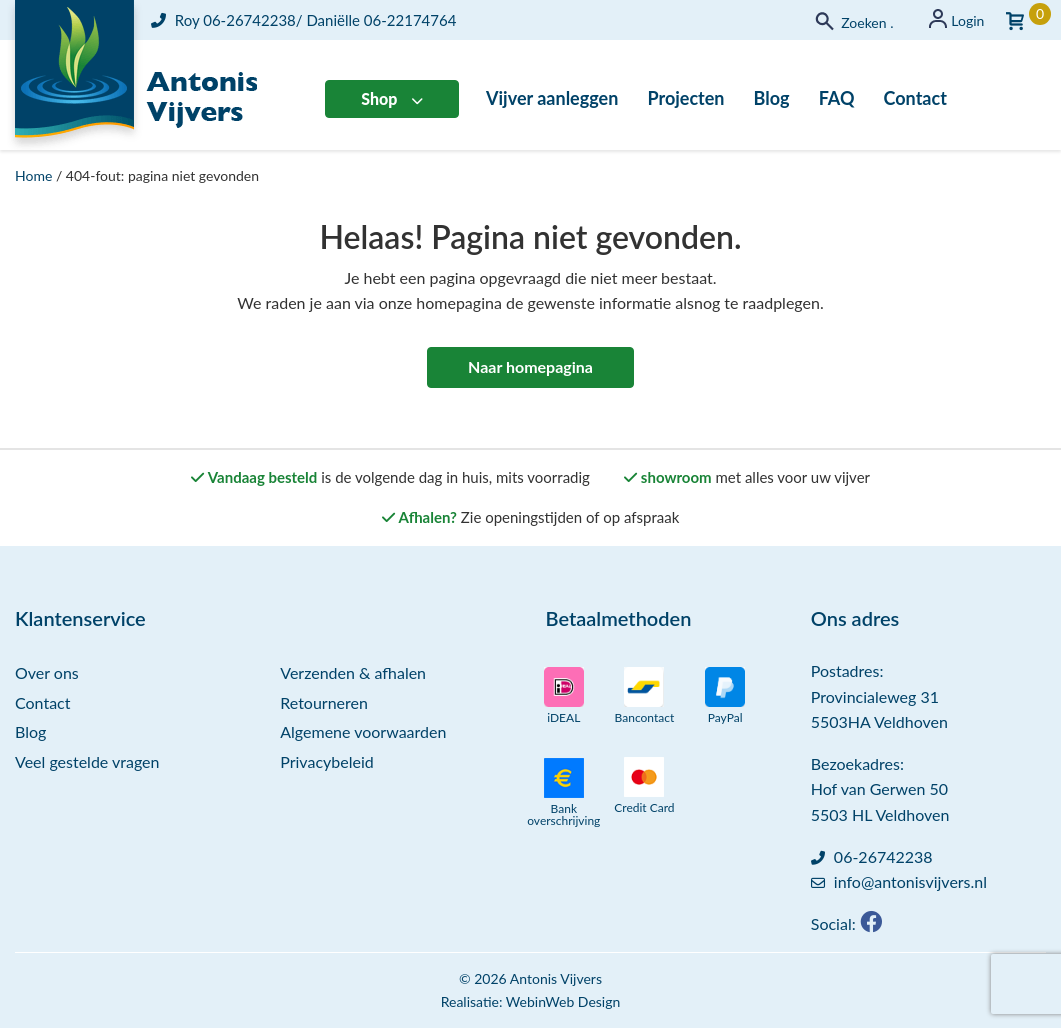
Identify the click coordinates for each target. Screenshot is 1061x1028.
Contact (915, 98)
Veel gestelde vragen (87, 761)
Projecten (685, 98)
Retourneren (324, 702)
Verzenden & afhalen (353, 672)
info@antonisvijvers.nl (910, 881)
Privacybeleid (326, 761)
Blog (772, 98)
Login (967, 20)
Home (33, 175)
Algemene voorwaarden (363, 731)
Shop (379, 98)
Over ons (47, 672)
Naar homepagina (530, 366)
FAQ (837, 98)
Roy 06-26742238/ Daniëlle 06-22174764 (303, 20)
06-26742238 (883, 856)
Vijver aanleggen (552, 98)
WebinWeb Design (563, 1001)
